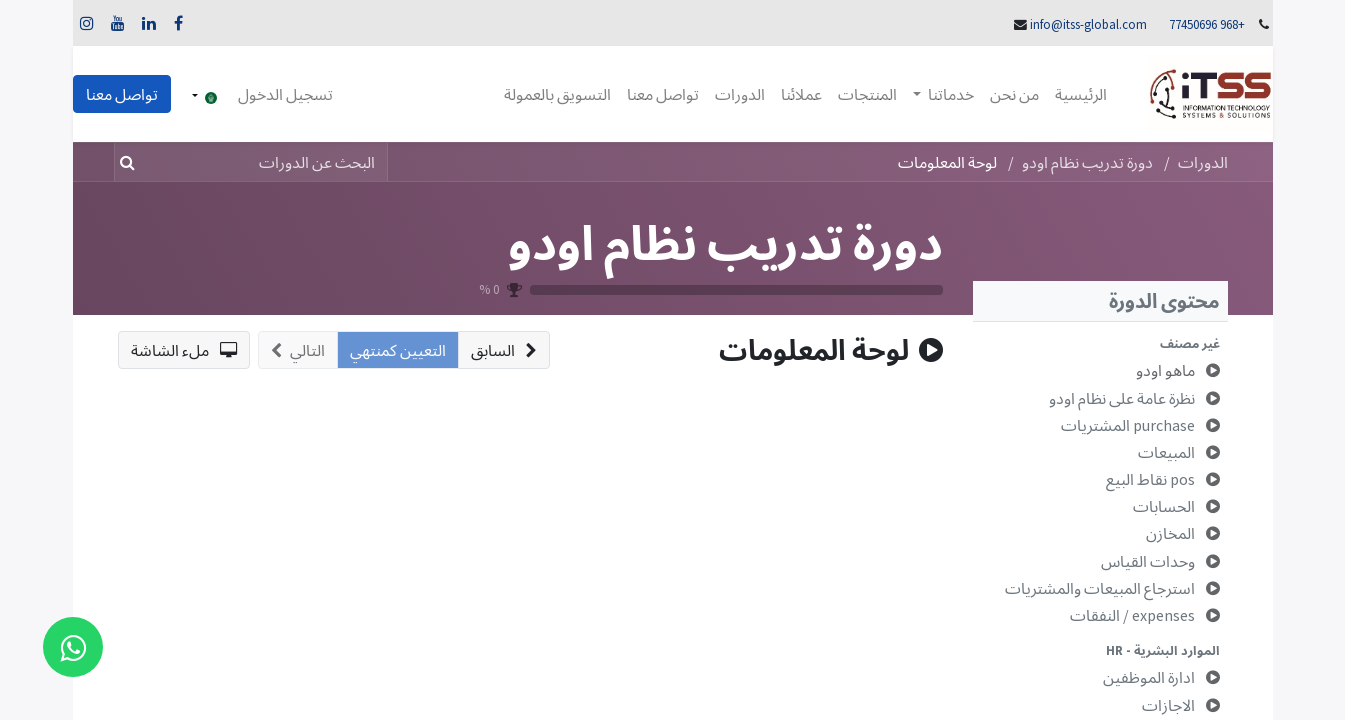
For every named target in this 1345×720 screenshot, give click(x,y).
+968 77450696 (1207, 24)
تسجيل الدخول (285, 94)
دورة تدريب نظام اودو (725, 242)
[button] (1100, 343)
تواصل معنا (122, 94)
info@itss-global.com (1088, 24)
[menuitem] (1081, 94)
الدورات (1203, 162)
